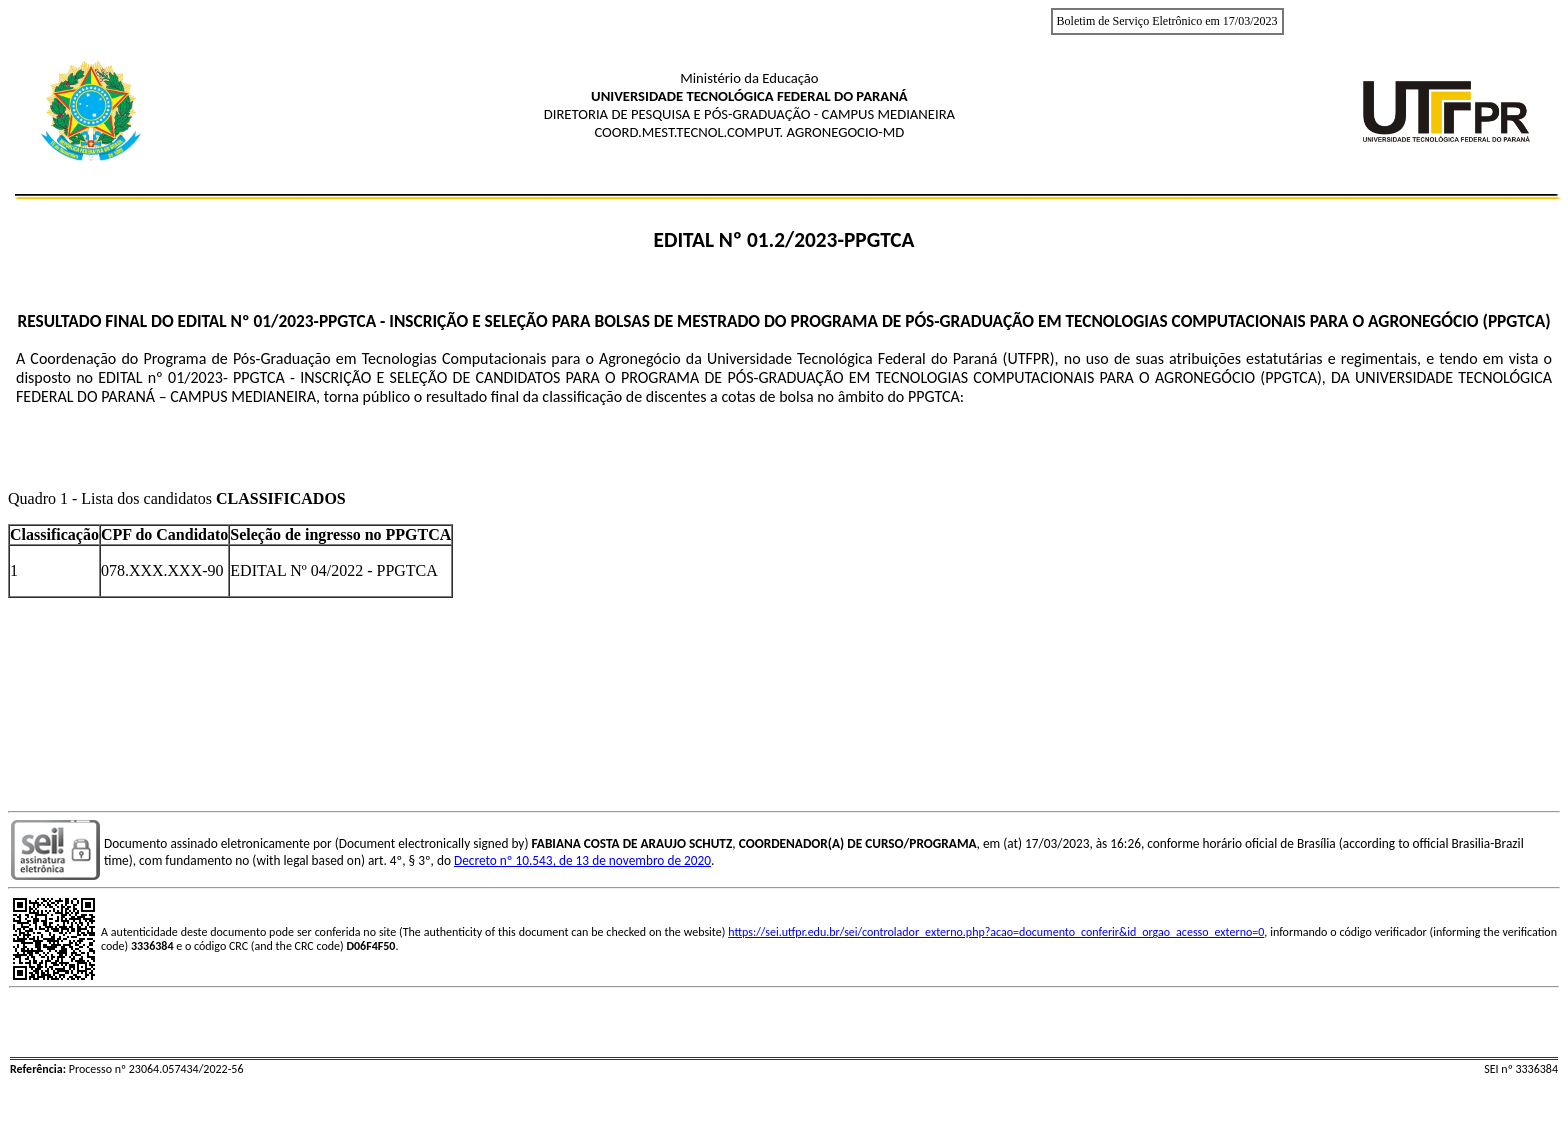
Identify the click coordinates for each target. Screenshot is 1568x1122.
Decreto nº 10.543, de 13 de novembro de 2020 (582, 860)
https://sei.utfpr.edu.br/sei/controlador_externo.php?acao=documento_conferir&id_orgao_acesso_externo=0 (996, 932)
